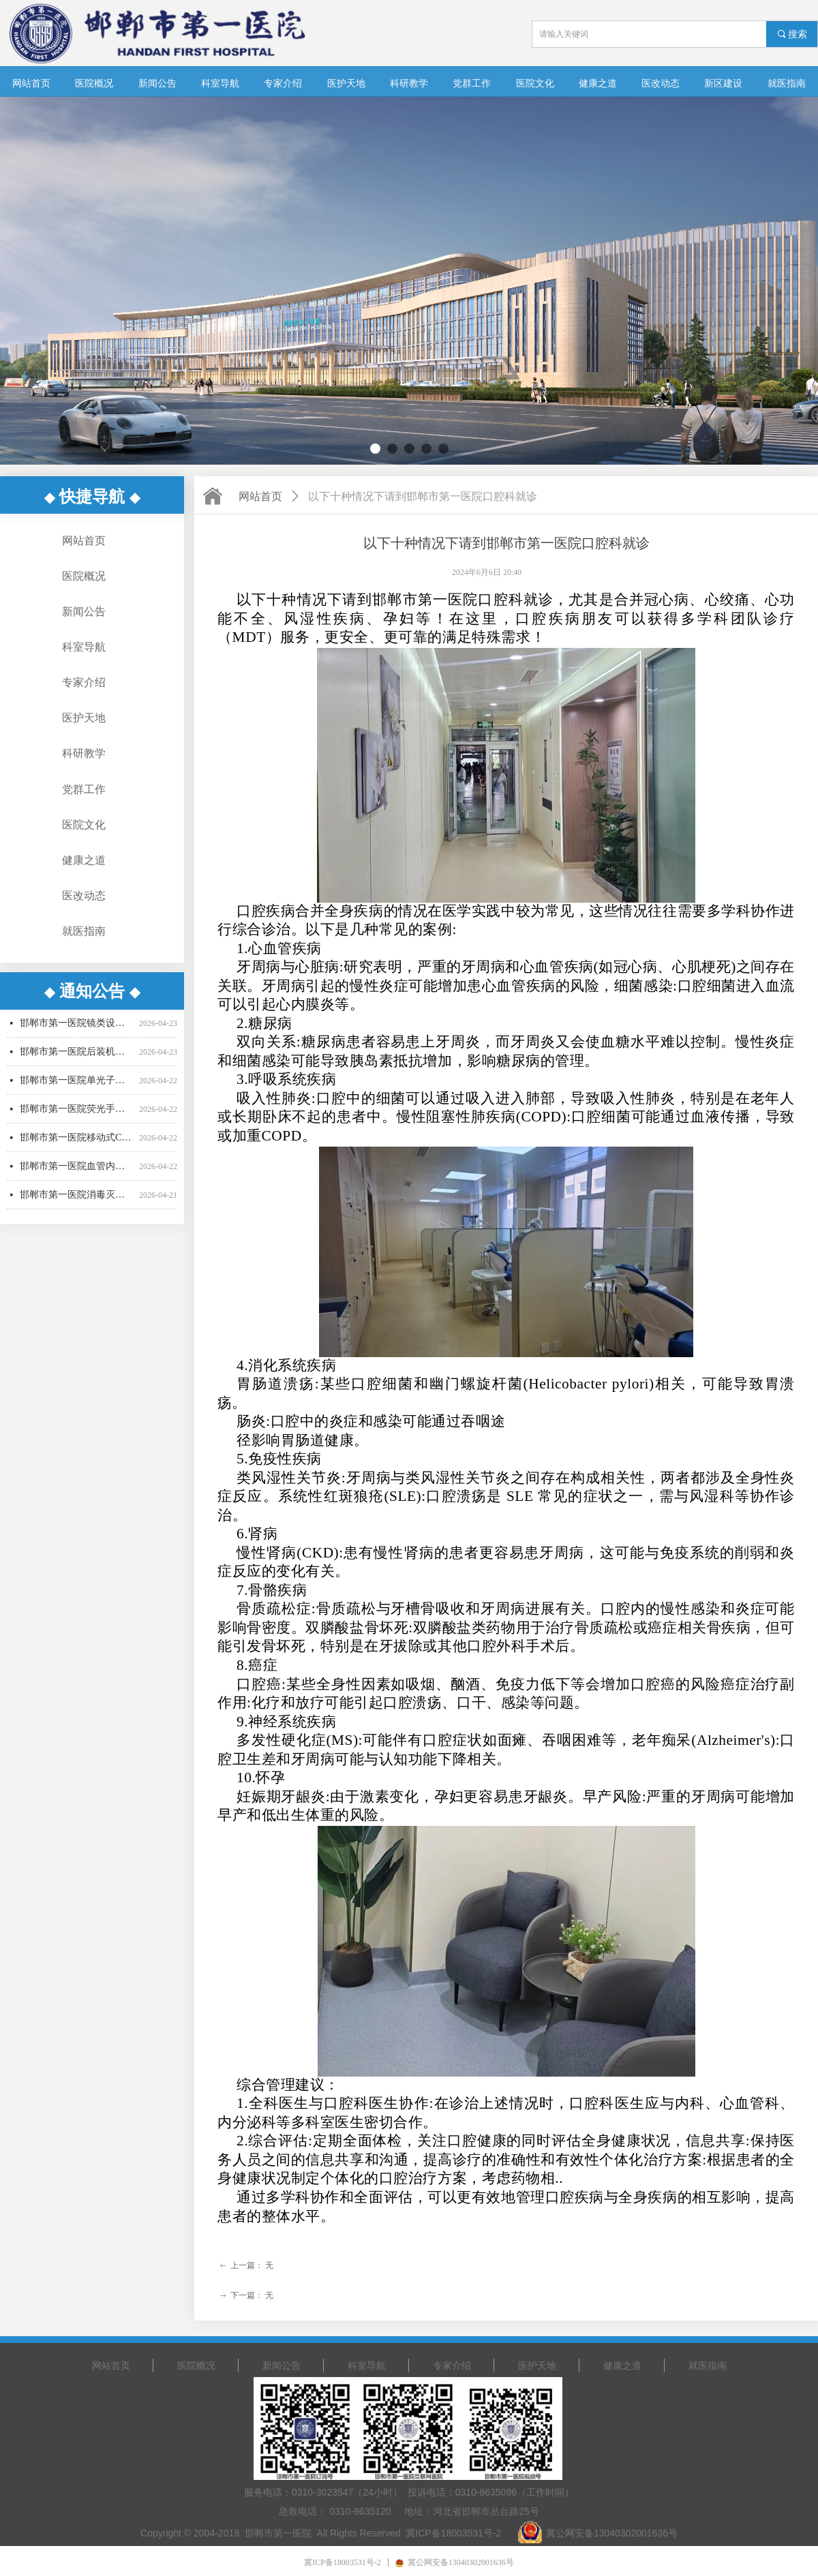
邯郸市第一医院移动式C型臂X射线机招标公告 (77, 1148)
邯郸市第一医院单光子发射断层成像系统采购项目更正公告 (77, 1090)
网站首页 (260, 496)
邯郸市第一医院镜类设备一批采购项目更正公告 (77, 1033)
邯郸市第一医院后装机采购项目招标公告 (77, 1062)
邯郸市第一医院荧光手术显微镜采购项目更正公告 (77, 1119)
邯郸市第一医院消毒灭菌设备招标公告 (77, 1205)
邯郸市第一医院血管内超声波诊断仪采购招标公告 (77, 1176)
